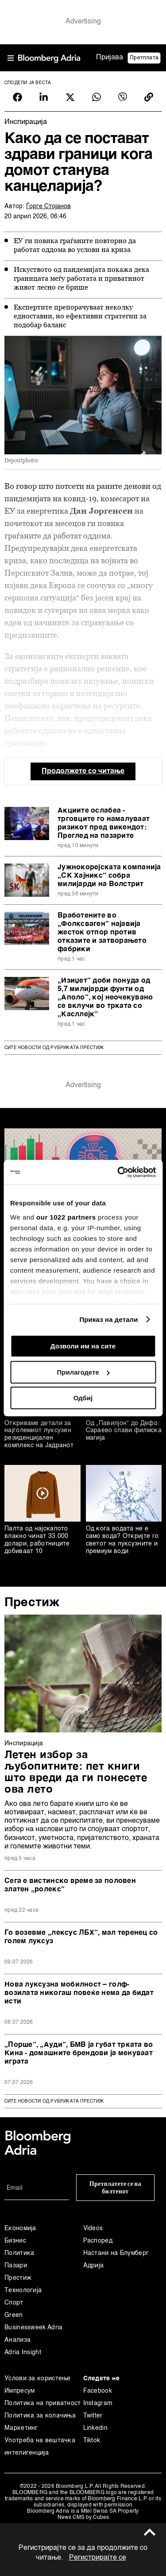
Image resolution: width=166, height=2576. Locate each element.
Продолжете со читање (83, 771)
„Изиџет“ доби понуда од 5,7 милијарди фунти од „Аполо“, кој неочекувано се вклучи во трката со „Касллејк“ (105, 997)
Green (13, 2315)
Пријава (109, 57)
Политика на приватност (42, 2403)
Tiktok (91, 2440)
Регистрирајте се (97, 2557)
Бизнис (15, 2241)
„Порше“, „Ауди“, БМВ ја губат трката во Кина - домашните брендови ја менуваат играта (78, 2053)
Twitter (93, 2416)
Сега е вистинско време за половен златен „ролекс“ (70, 1885)
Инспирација (23, 1743)
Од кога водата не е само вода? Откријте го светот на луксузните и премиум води (122, 1540)
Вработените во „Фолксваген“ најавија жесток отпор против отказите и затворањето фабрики (102, 932)
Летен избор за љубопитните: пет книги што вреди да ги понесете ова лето (75, 1772)
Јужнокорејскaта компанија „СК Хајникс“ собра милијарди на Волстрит (109, 876)
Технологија (23, 2290)
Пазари (15, 2265)
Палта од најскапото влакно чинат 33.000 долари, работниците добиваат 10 (37, 1540)
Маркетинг (21, 2428)
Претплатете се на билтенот (115, 2187)
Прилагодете (83, 1372)
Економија (20, 2228)
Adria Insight (22, 2352)
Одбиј (83, 1398)
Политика (19, 2253)
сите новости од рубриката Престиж (54, 2101)
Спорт (13, 2303)
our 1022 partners (66, 1217)
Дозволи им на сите (83, 1346)
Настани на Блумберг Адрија (116, 2259)
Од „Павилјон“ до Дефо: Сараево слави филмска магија (124, 1430)
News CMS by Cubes (83, 2517)
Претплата (144, 58)
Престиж (31, 1602)
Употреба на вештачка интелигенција (39, 2446)
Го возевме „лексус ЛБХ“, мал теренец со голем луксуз (81, 1937)
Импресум (19, 2391)
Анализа (17, 2340)
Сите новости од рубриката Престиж (54, 1048)
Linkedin (95, 2428)
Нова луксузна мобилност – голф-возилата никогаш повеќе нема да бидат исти (79, 1993)
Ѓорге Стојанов (48, 206)
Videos (93, 2228)
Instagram (98, 2403)
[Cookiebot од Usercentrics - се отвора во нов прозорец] (118, 1172)
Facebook (97, 2391)
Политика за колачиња (40, 2416)
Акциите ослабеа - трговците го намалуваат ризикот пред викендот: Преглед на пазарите (104, 823)
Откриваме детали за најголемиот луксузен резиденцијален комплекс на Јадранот (38, 1434)
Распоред (97, 2241)
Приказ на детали (108, 1319)
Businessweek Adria (33, 2327)
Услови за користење (37, 2378)
